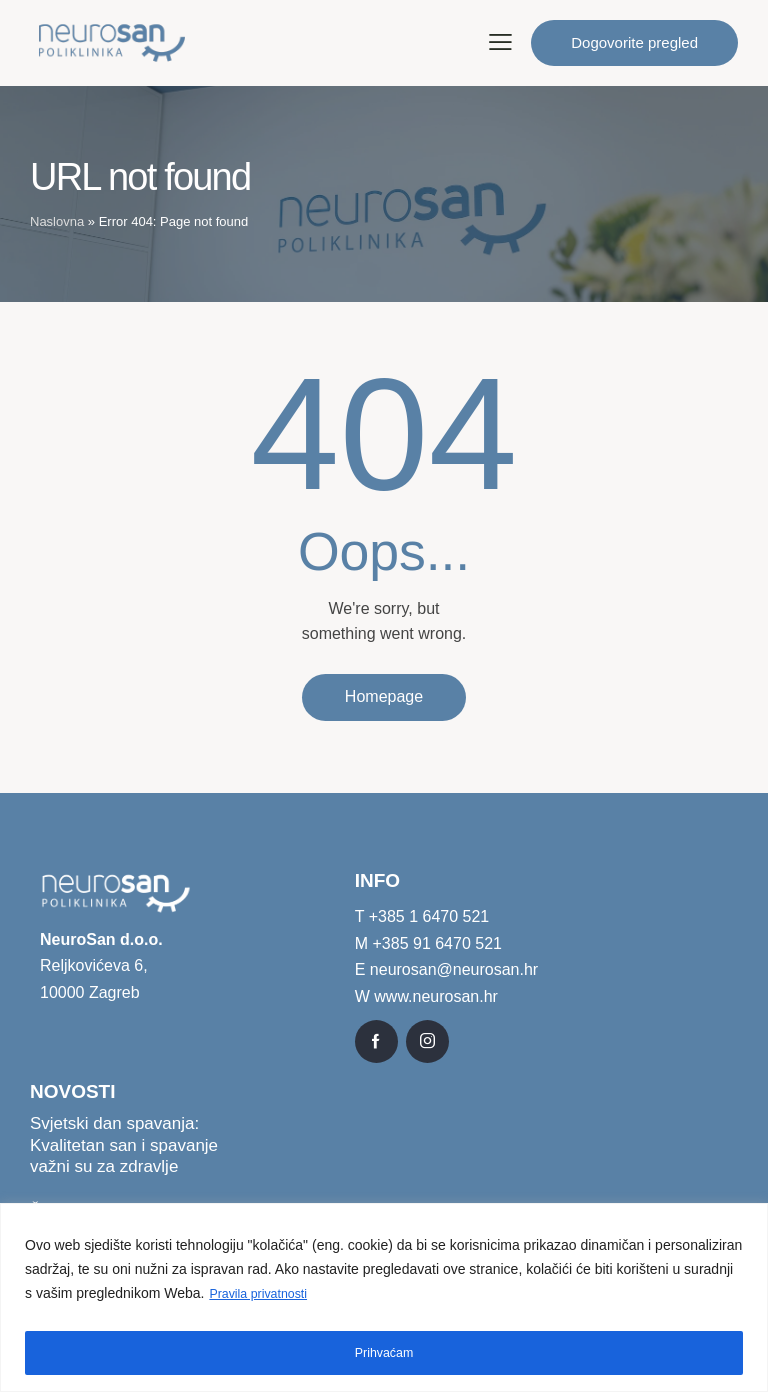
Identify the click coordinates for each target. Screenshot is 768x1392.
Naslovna (57, 221)
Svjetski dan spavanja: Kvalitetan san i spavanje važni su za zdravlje (124, 1147)
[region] (384, 1300)
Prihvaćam (384, 1353)
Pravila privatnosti (264, 1299)
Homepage (384, 697)
